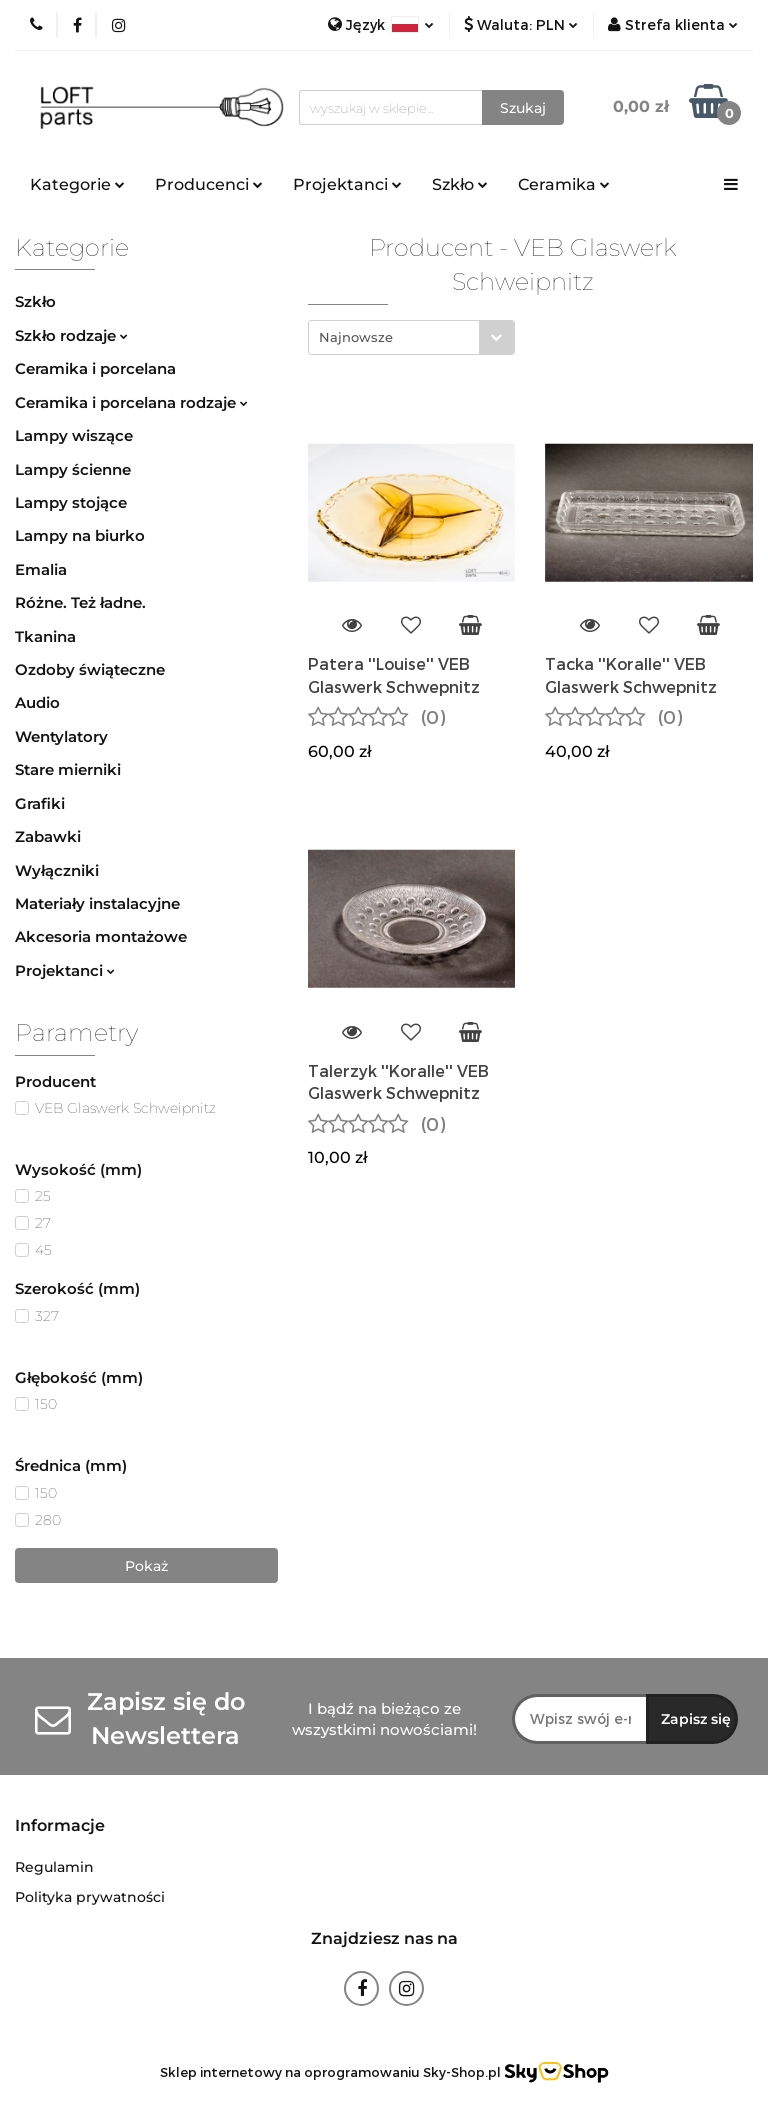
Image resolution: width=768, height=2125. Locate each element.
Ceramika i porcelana (95, 368)
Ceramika (564, 184)
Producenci (209, 184)
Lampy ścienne (73, 469)
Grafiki (40, 803)
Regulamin (54, 1867)
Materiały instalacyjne (97, 903)
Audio (37, 702)
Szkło (460, 184)
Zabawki (48, 836)
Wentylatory (61, 736)
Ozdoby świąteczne (90, 669)
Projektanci (347, 184)
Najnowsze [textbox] (356, 337)
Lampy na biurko (80, 535)
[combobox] (411, 337)
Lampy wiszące (74, 435)
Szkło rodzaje (71, 335)
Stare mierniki (68, 769)
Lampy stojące (71, 502)
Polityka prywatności (90, 1897)
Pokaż (146, 1566)
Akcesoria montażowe (101, 936)
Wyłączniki (57, 870)
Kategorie (77, 184)
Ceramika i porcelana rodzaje (131, 402)
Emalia (41, 569)
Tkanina (45, 636)
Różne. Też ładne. (80, 602)
